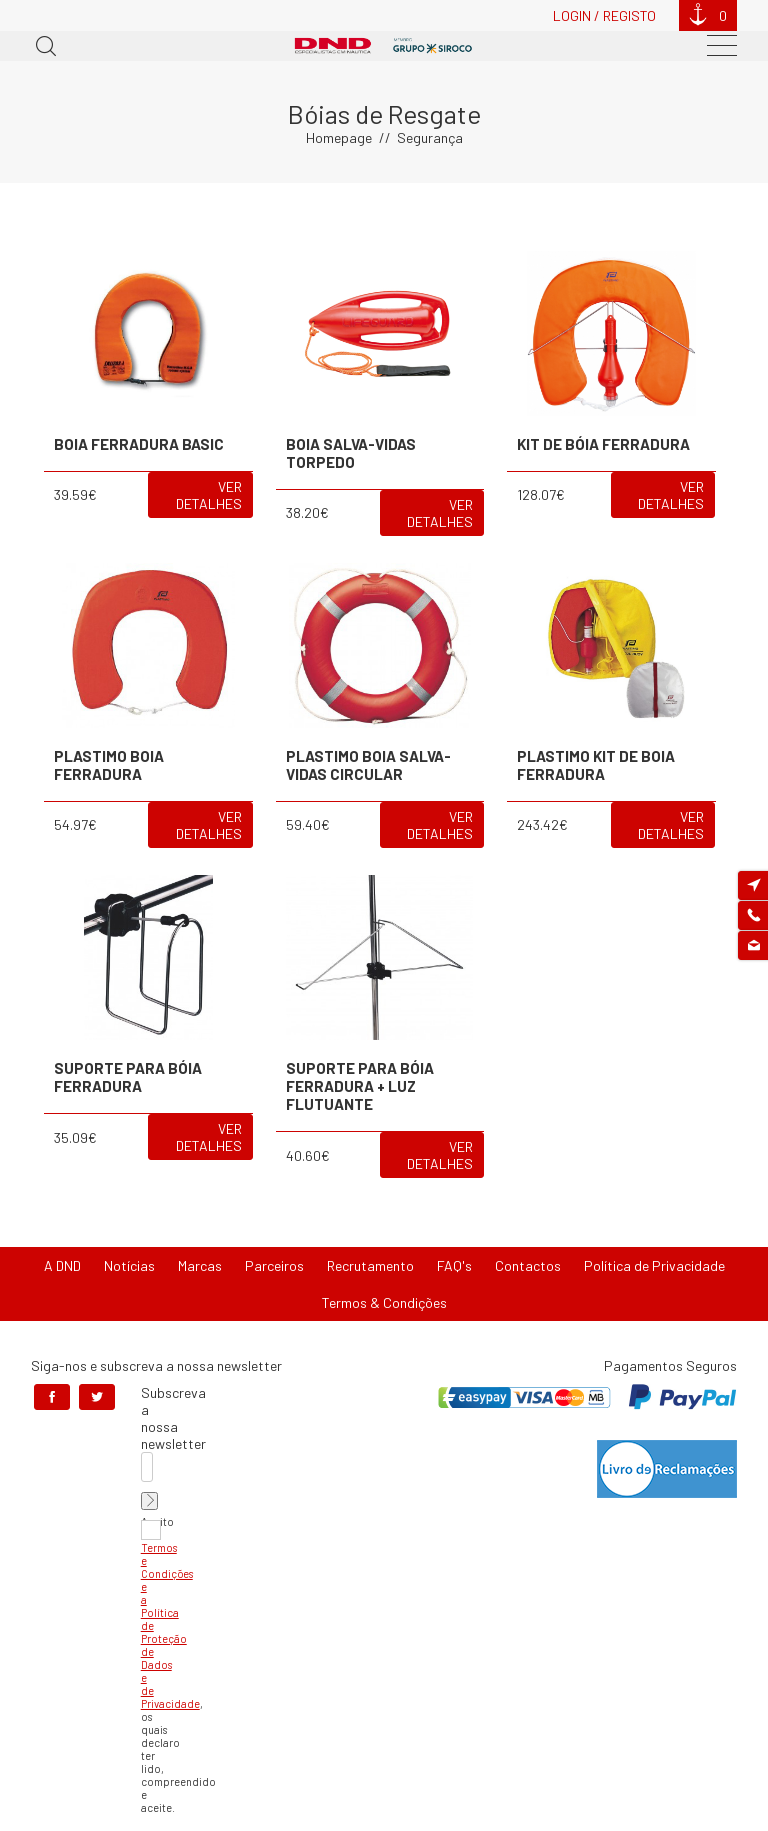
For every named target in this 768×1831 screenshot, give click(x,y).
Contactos (528, 1265)
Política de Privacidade (654, 1265)
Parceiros (274, 1265)
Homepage (339, 137)
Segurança (430, 137)
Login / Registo (604, 15)
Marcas (200, 1265)
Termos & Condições (384, 1302)
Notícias (129, 1265)
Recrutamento (370, 1265)
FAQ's (454, 1265)
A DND (62, 1265)
